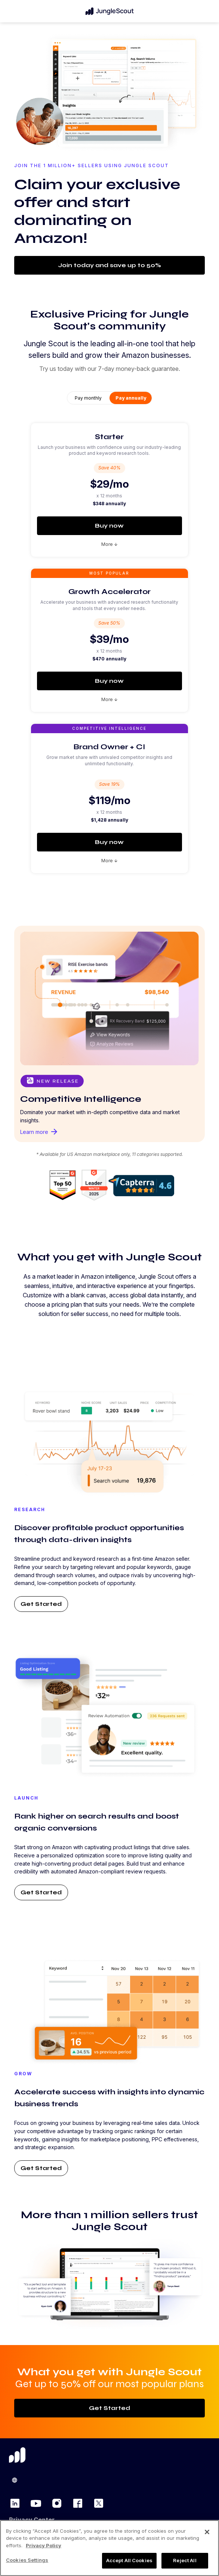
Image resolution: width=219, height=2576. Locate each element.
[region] (109, 2548)
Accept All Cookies (129, 2560)
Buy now (109, 525)
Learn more (39, 1131)
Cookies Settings (27, 2560)
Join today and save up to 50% (109, 265)
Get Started (41, 1603)
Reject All (184, 2560)
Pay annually (130, 398)
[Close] (207, 2532)
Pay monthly (88, 398)
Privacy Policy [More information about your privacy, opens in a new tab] (43, 2545)
